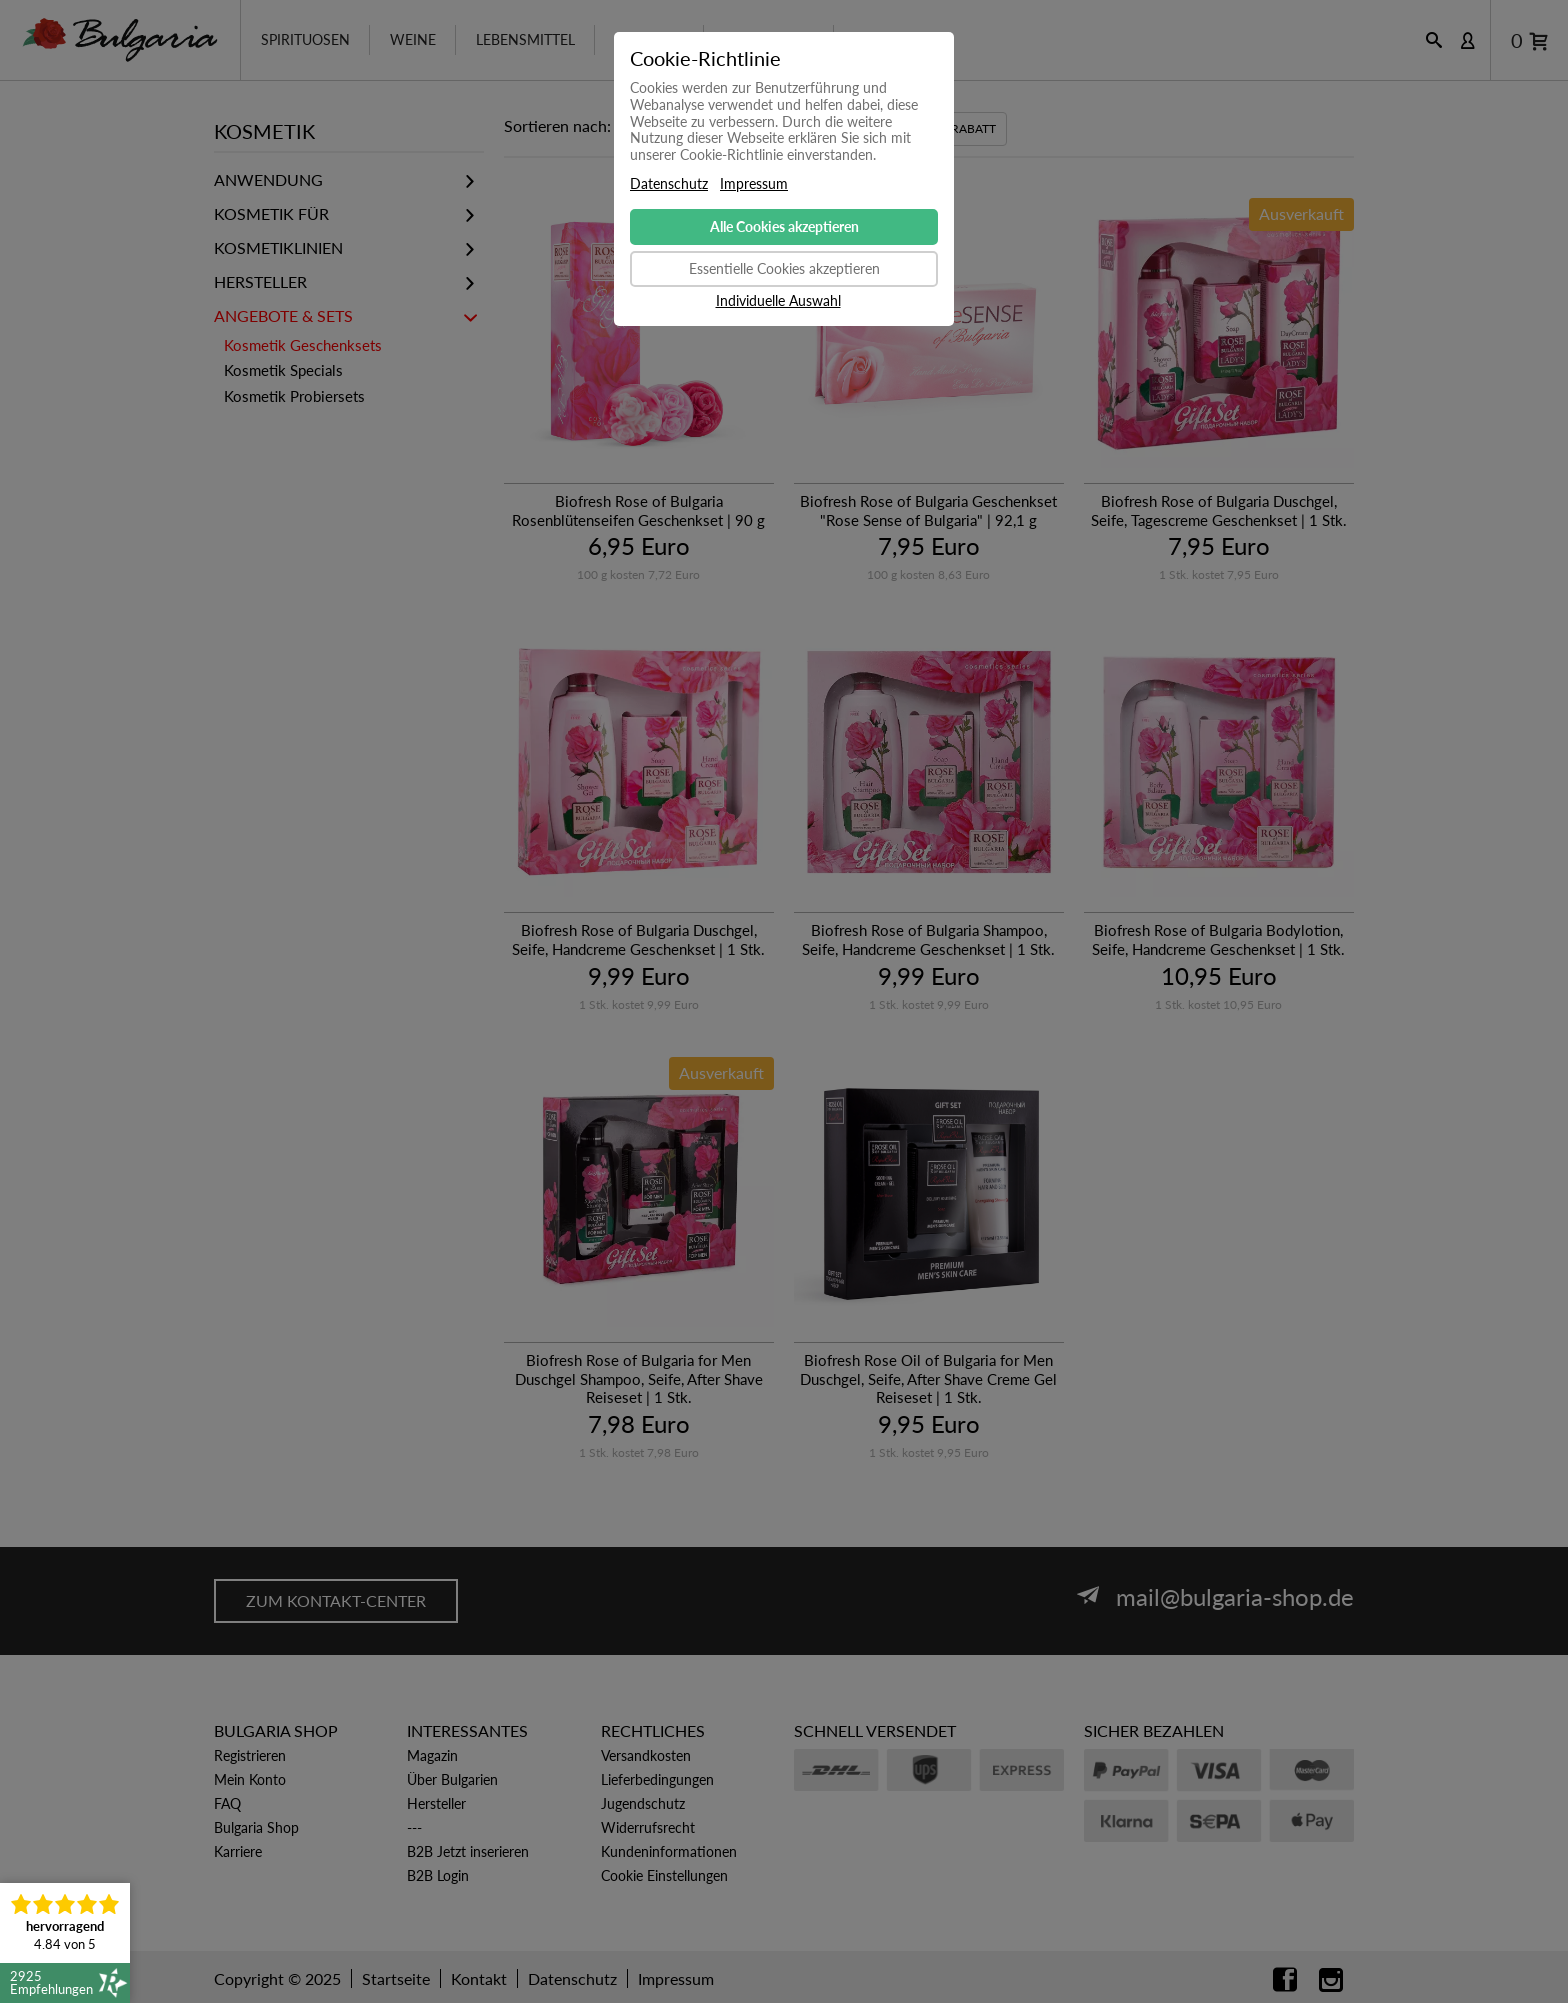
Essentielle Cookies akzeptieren (784, 268)
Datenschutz (669, 184)
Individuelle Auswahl (778, 301)
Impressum (754, 184)
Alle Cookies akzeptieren (784, 226)
